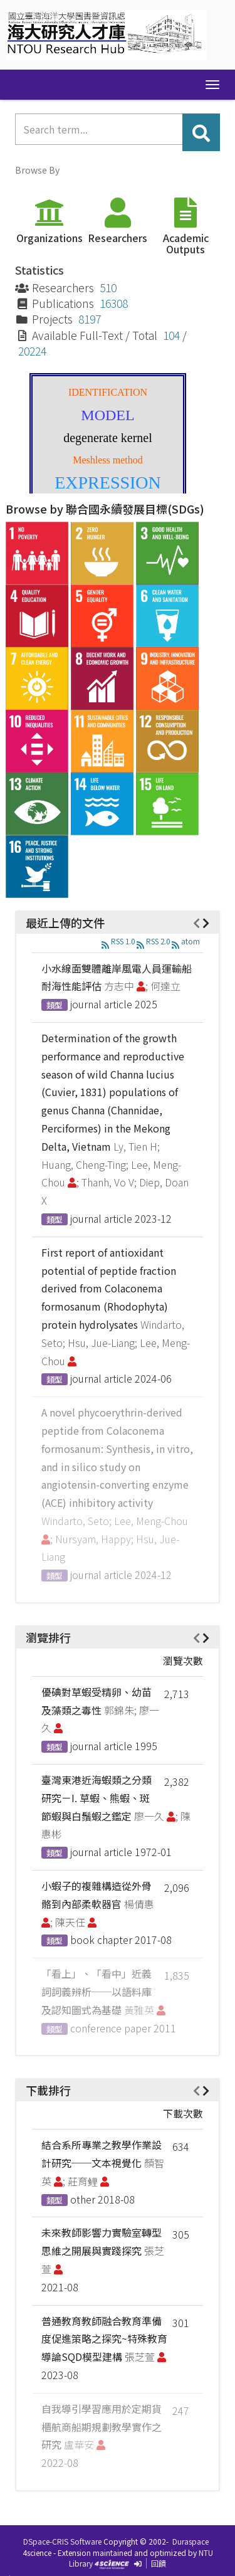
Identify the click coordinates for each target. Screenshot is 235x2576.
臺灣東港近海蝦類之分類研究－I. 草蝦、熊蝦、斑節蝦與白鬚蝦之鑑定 (96, 1798)
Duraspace (190, 2541)
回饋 (158, 2563)
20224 (32, 351)
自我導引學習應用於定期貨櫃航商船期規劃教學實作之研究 (101, 2426)
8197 (89, 319)
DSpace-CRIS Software (62, 2541)
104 (171, 335)
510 (108, 287)
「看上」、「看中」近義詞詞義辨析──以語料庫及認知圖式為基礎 (96, 1991)
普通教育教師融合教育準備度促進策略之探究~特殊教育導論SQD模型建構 (104, 2339)
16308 (114, 303)
